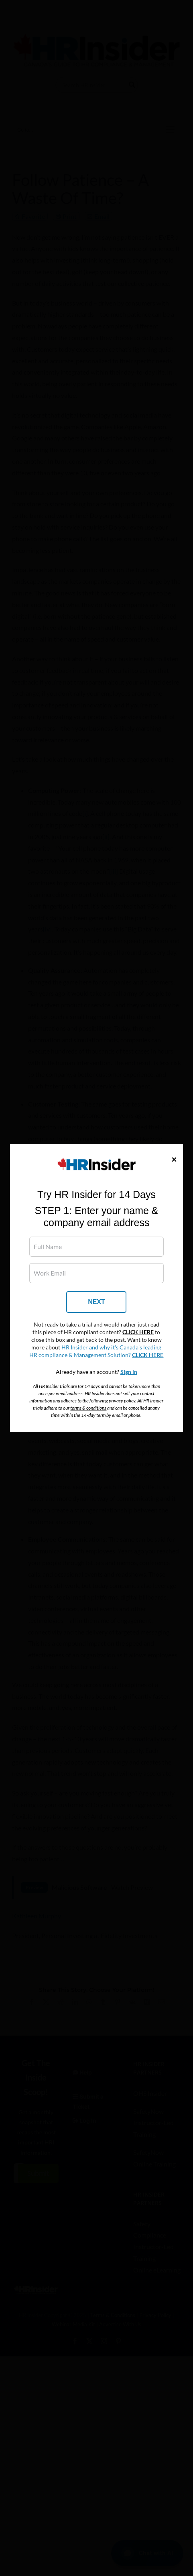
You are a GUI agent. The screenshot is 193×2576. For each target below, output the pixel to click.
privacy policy (122, 1401)
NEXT (96, 1301)
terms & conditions (88, 1408)
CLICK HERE (138, 1332)
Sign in (128, 1372)
